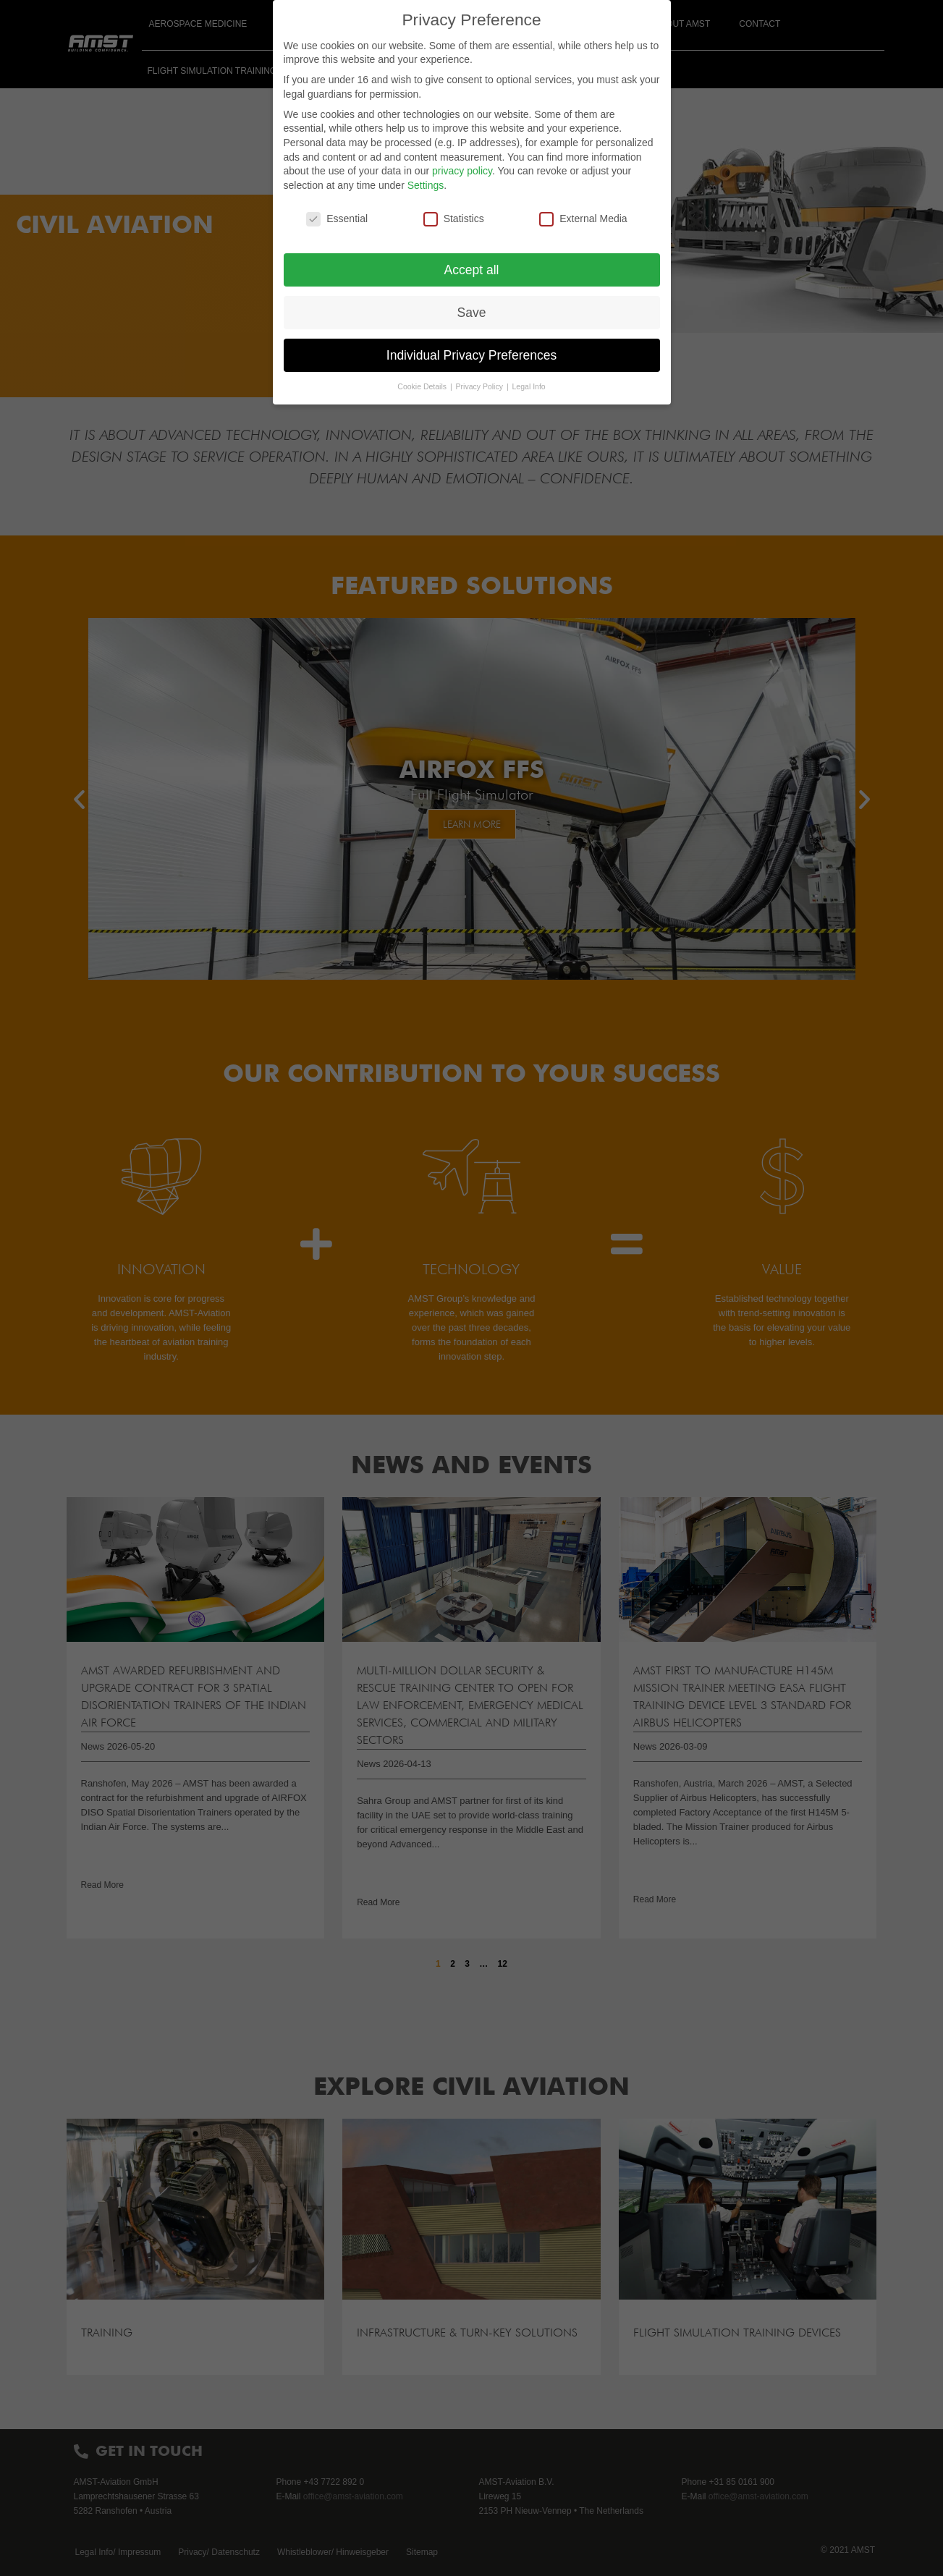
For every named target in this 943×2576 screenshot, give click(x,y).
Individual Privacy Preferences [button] (471, 355)
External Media (583, 219)
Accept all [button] (471, 270)
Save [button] (471, 312)
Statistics (453, 219)
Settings (425, 185)
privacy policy (462, 171)
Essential (337, 219)
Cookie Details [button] (423, 386)
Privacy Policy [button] (480, 386)
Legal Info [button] (529, 386)
